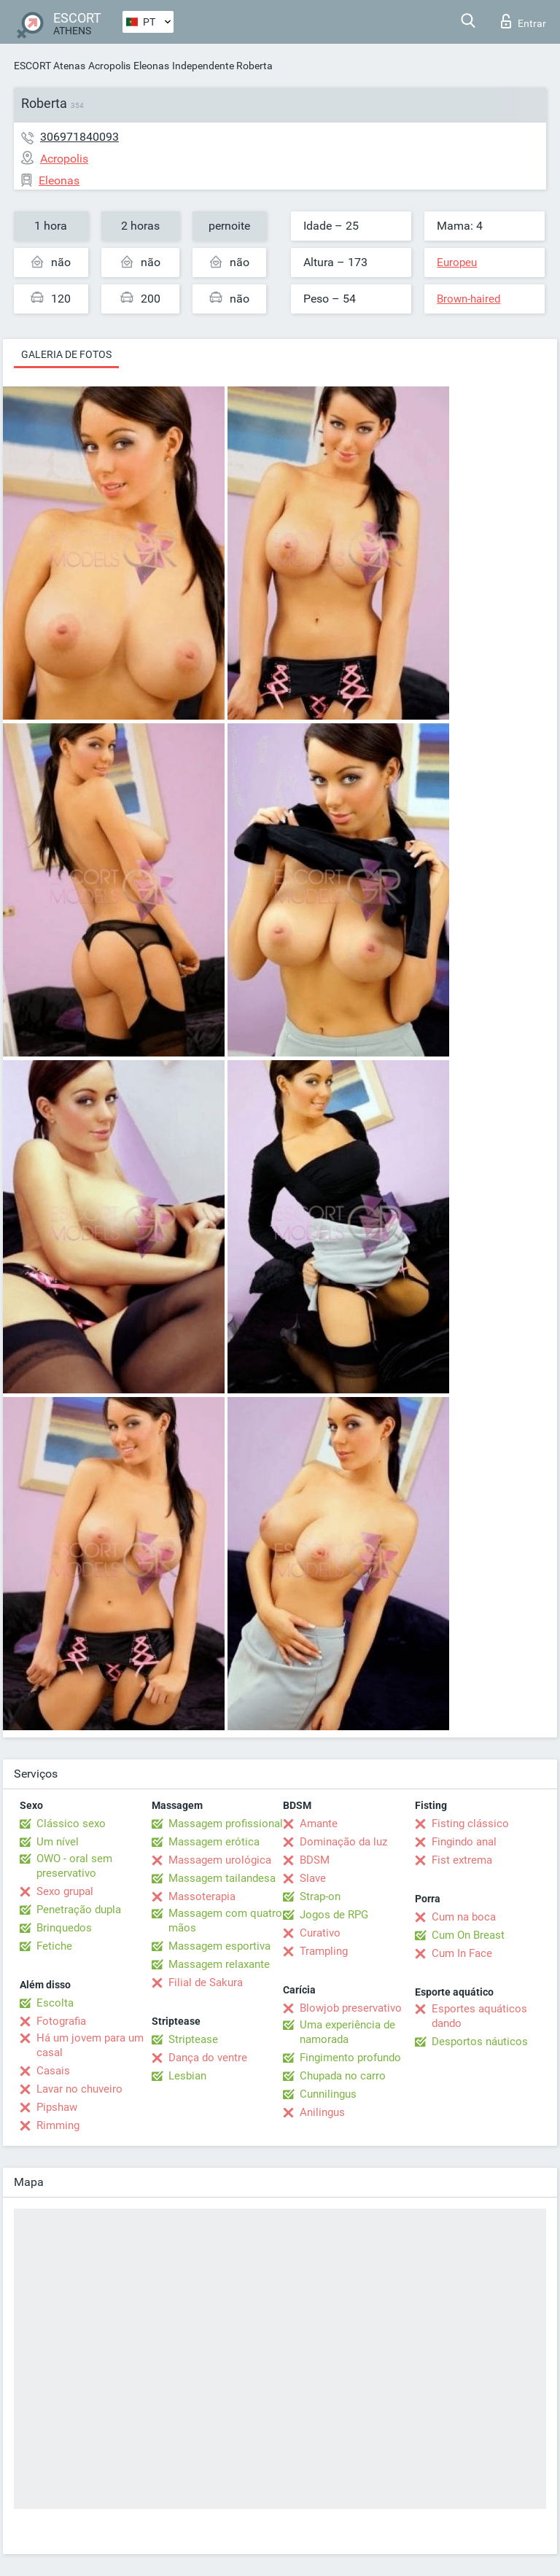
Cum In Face (462, 1953)
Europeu (457, 262)
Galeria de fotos (66, 354)
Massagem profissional (225, 1823)
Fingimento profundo (350, 2057)
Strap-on (320, 1896)
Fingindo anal (464, 1841)
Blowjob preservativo (351, 2008)
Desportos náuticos (480, 2041)
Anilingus (322, 2112)
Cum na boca (464, 1916)
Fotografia (61, 2021)
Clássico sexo (71, 1823)
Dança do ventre (207, 2057)
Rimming (57, 2125)
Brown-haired (468, 299)
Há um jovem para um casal (90, 2045)
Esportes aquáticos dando (479, 2016)
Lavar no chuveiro (79, 2089)
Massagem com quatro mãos (225, 1920)
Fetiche (54, 1946)
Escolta (55, 2002)
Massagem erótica (214, 1841)
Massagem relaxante (219, 1964)
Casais (53, 2070)
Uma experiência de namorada (347, 2032)
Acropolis (109, 65)
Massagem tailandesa (222, 1878)
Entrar (523, 21)
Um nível (57, 1841)
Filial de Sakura (205, 1982)
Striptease (193, 2039)
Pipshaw (56, 2107)
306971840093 (79, 137)
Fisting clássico (470, 1823)
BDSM (315, 1860)
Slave (313, 1878)
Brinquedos (64, 1927)
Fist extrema (462, 1860)
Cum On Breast (468, 1935)
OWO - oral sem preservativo (74, 1866)
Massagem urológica (219, 1860)
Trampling (324, 1951)
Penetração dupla (78, 1909)
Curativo (320, 1932)
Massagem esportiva (219, 1946)
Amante (319, 1823)
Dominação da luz (343, 1841)
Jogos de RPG (334, 1914)
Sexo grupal (64, 1891)
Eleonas (151, 65)
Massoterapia (202, 1896)
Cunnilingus (328, 2094)
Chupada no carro (343, 2075)
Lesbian (187, 2075)
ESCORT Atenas (49, 65)
